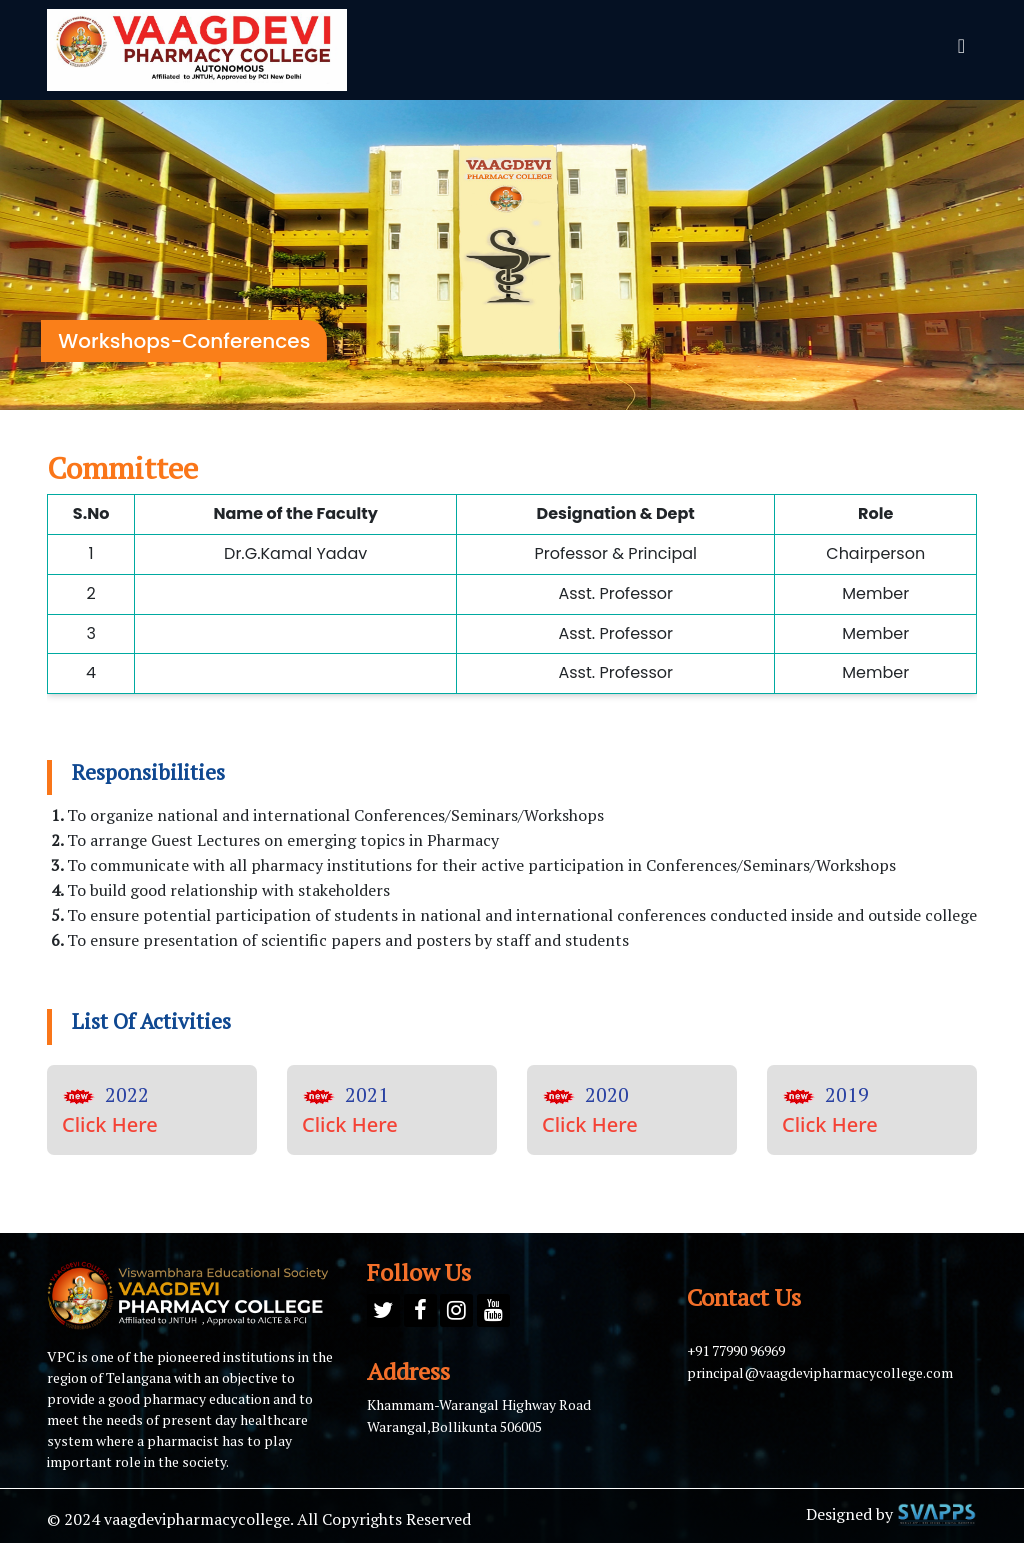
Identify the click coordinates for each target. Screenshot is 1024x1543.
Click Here (110, 1124)
